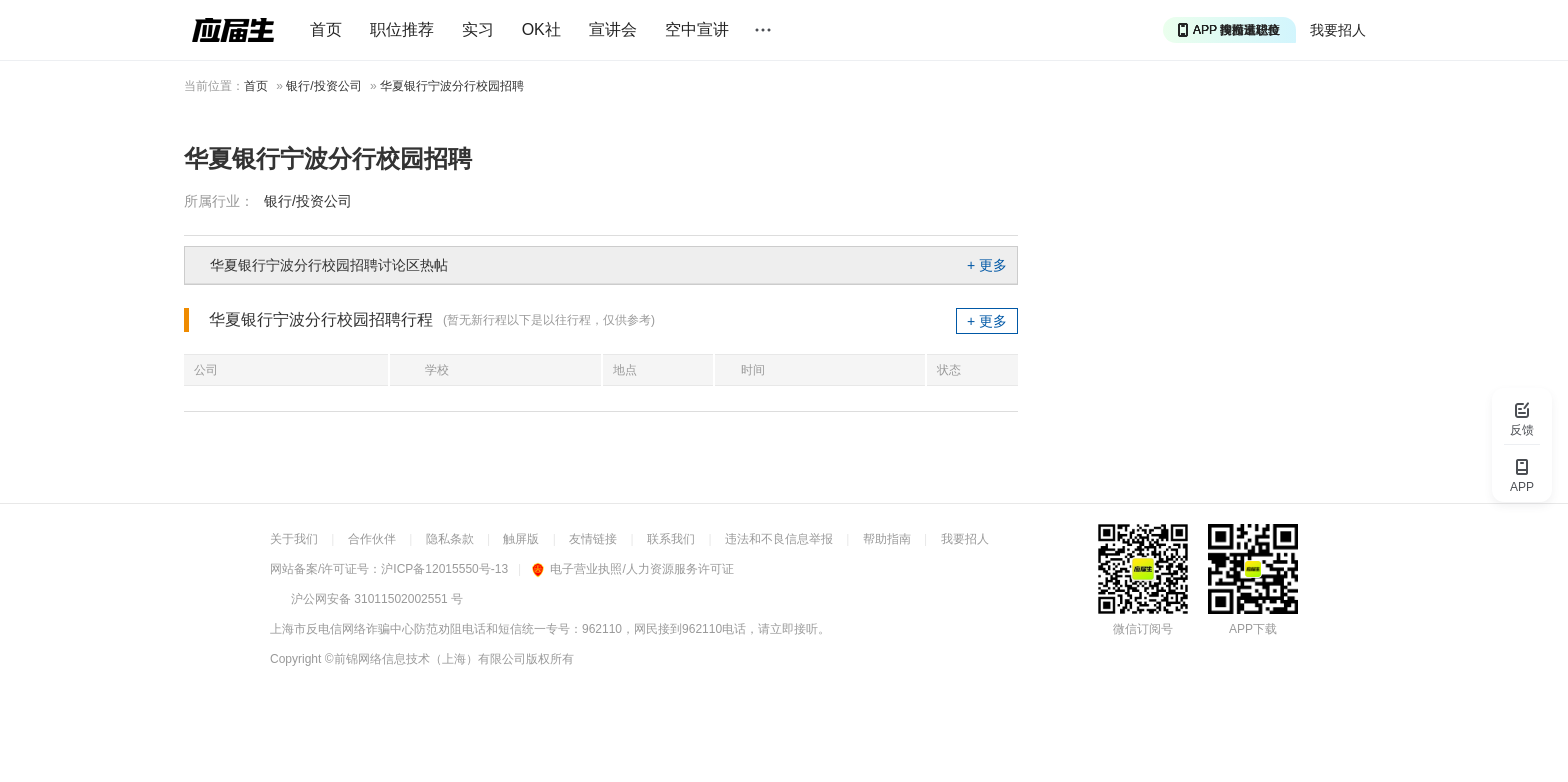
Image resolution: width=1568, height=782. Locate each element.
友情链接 (593, 539)
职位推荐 (402, 29)
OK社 (541, 29)
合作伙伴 (372, 539)
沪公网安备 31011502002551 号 (377, 599)
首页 (326, 29)
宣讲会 (613, 29)
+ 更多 (987, 265)
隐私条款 (450, 539)
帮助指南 (887, 539)
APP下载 (1253, 629)
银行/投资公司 (323, 86)
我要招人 (1338, 30)
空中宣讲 (697, 29)
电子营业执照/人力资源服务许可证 (632, 569)
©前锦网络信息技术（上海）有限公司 (425, 659)
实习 (478, 29)
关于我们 (294, 539)
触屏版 (521, 539)
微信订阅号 (1143, 629)
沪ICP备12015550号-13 (444, 569)
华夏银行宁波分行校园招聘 (452, 86)
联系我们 (671, 539)
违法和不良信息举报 (779, 539)
